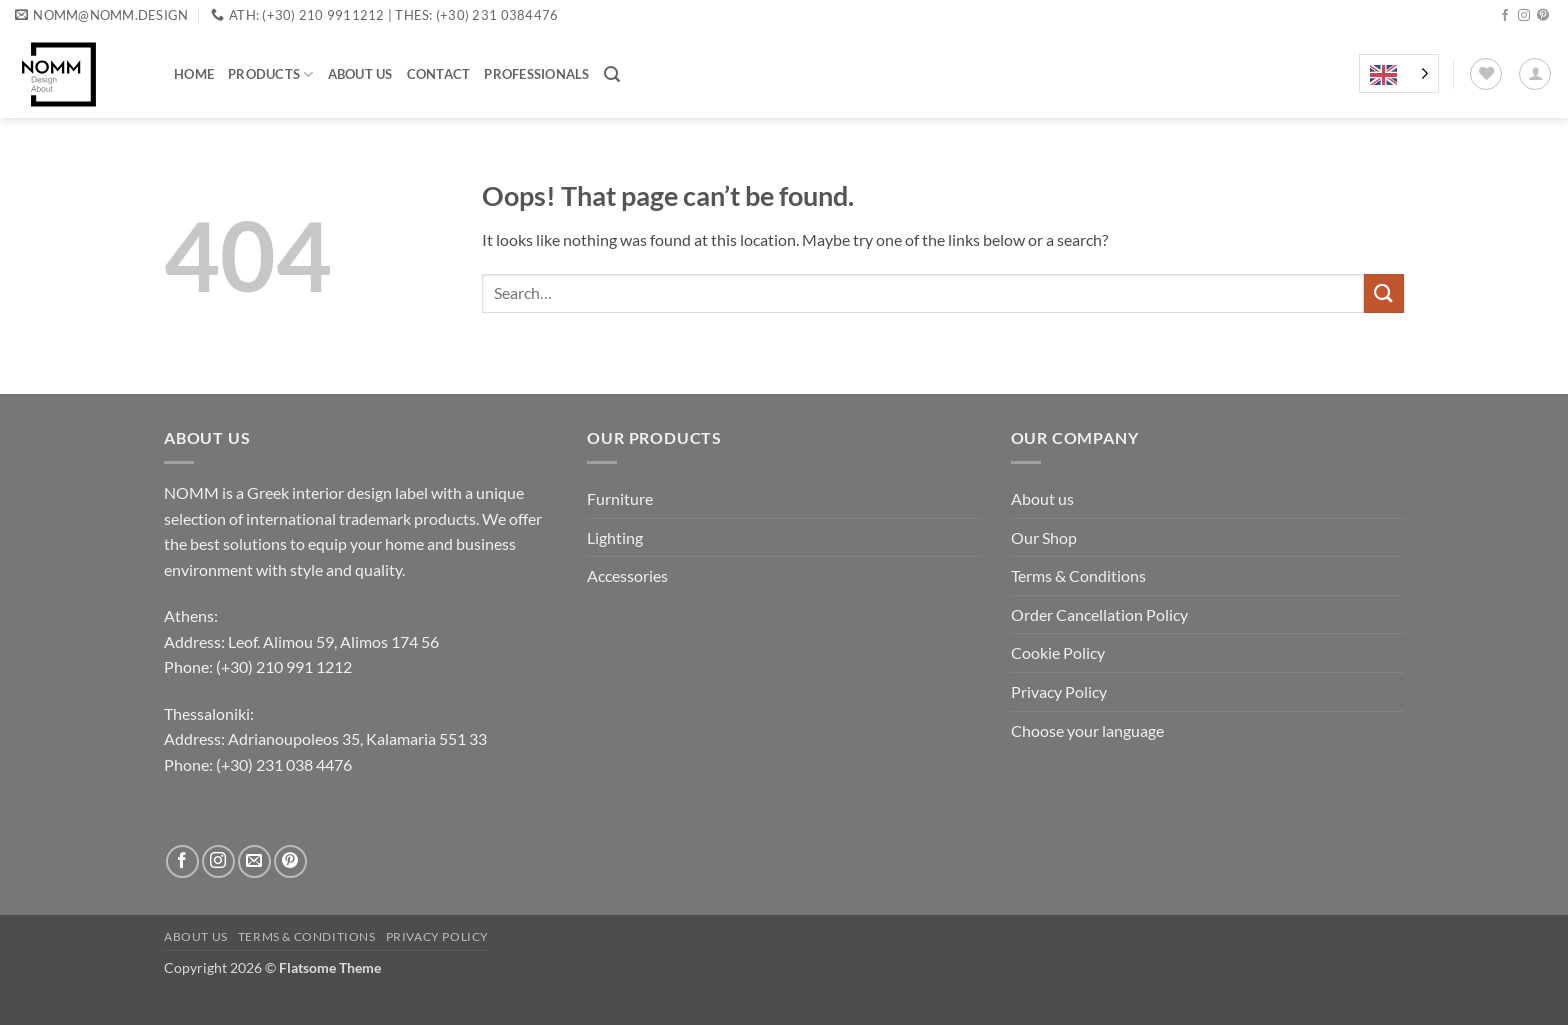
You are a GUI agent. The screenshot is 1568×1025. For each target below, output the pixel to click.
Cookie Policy (1058, 652)
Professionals (536, 74)
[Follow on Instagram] (1524, 16)
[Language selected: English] (1399, 74)
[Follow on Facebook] (1505, 16)
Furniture (620, 498)
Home (194, 74)
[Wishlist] (1486, 74)
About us (360, 74)
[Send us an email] (254, 861)
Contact (439, 74)
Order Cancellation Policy (1099, 614)
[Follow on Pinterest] (1543, 16)
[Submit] (1384, 293)
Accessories (627, 575)
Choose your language (1087, 730)
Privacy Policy (1059, 691)
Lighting (615, 537)
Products (271, 74)
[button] (612, 74)
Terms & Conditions (1078, 575)
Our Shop (1044, 537)
